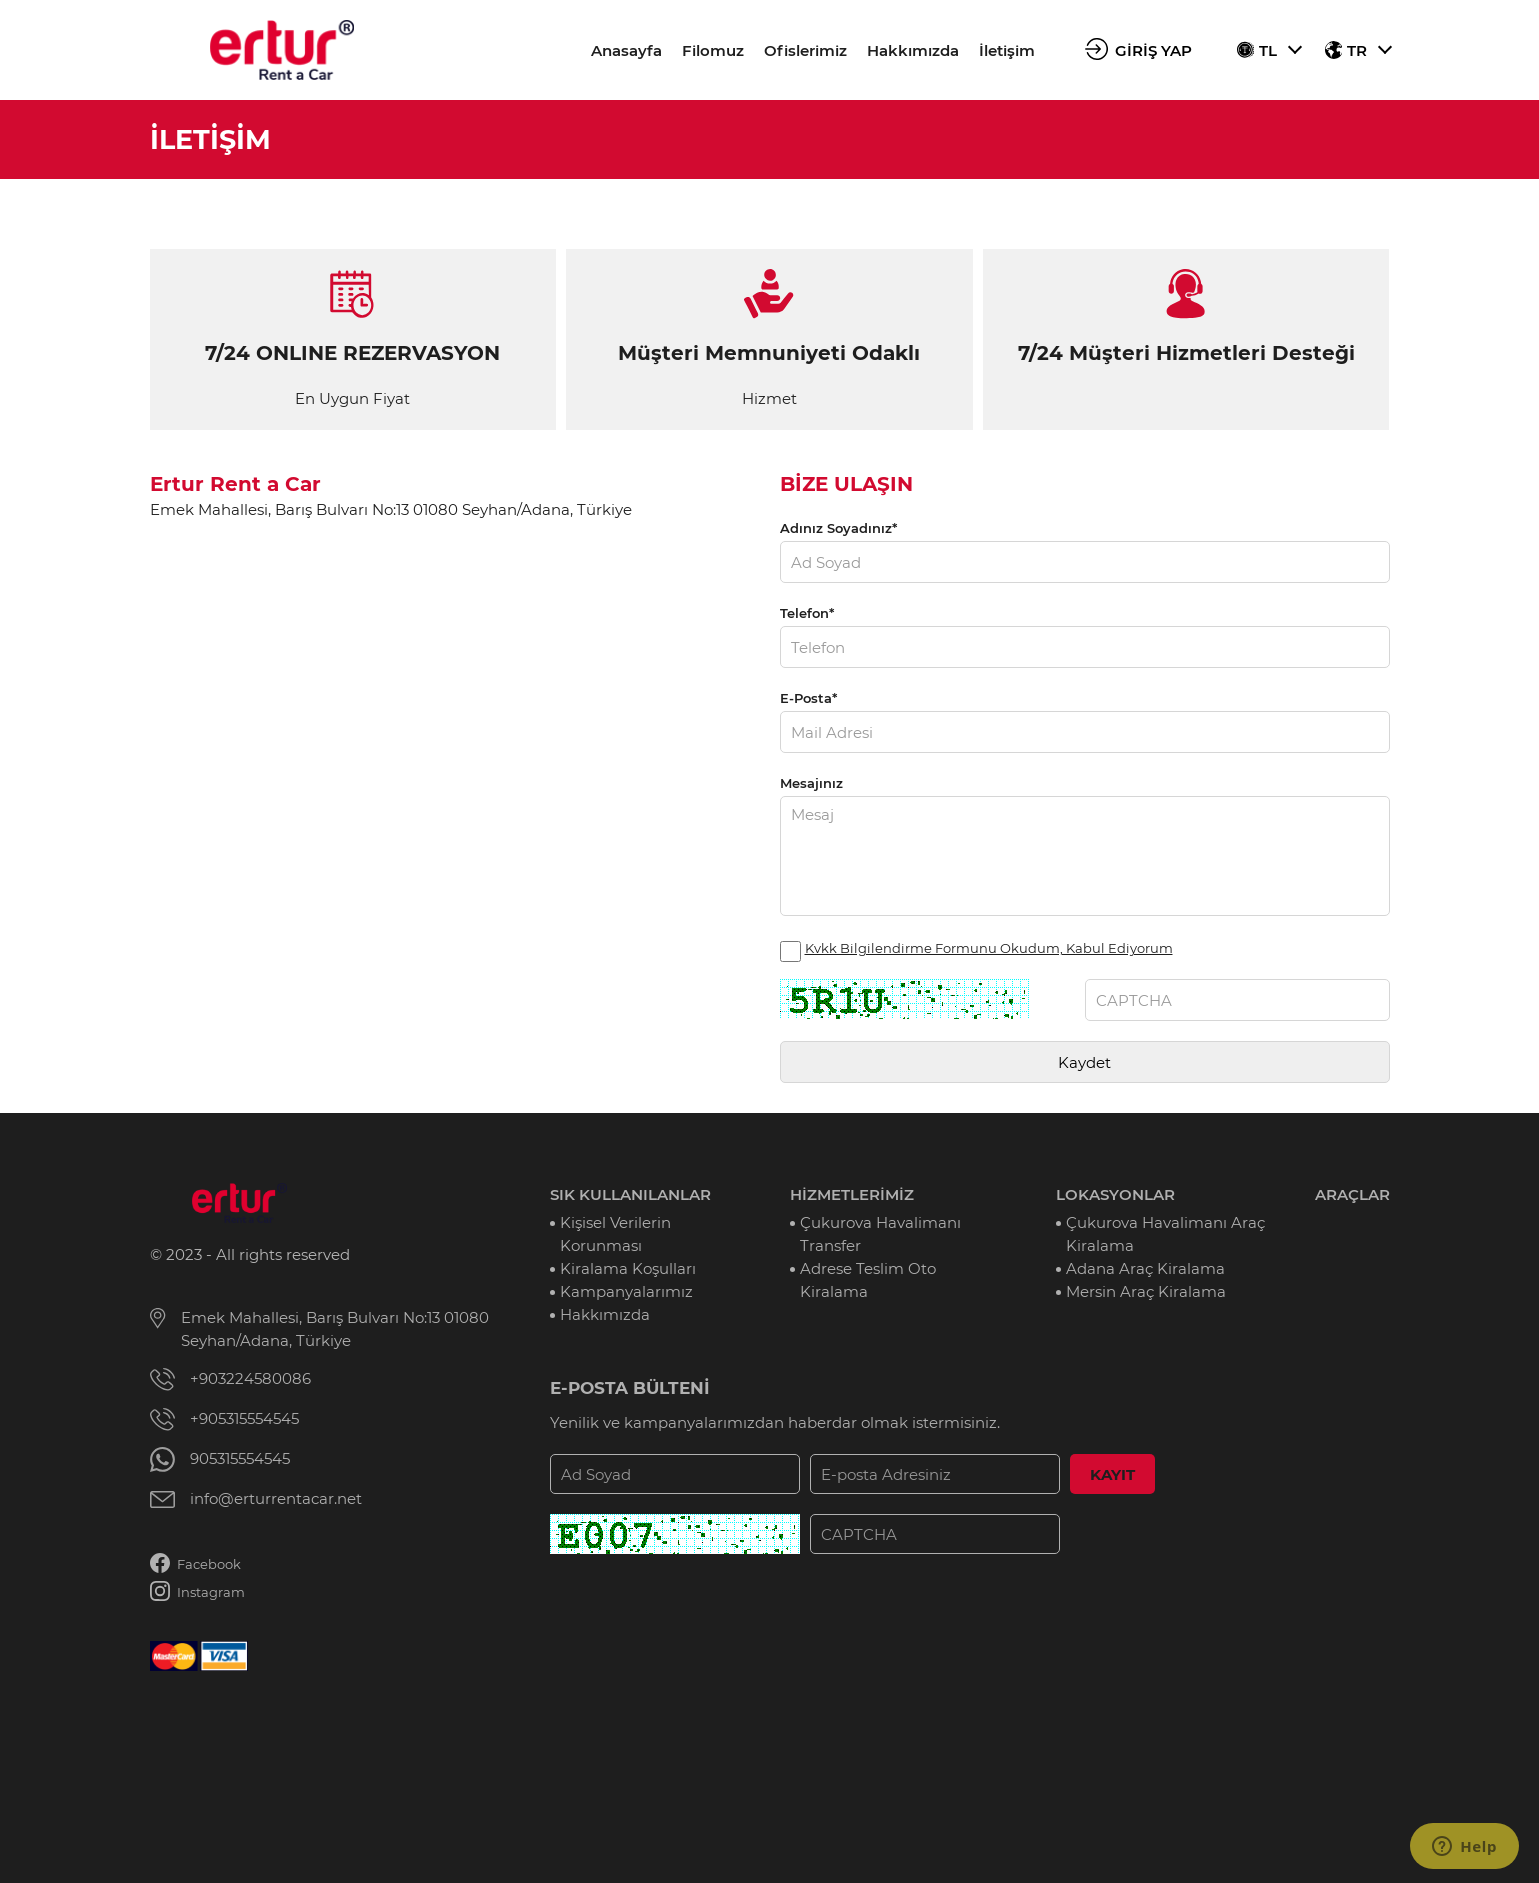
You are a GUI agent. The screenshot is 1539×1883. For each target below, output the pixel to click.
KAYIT (1112, 1474)
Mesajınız (811, 783)
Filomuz (713, 50)
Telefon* (807, 613)
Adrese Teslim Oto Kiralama (868, 1280)
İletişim (1007, 50)
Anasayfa (626, 50)
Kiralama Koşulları (628, 1268)
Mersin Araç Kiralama (1146, 1291)
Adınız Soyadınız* (838, 528)
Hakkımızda (913, 50)
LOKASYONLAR (1115, 1194)
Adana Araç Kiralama (1145, 1268)
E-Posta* (808, 698)
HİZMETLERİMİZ (852, 1194)
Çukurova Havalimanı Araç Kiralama (1165, 1234)
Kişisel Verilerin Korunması (615, 1234)
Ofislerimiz (805, 50)
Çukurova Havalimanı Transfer (880, 1234)
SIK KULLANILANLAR (630, 1194)
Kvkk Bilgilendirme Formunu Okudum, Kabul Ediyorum (989, 948)
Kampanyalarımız (626, 1291)
